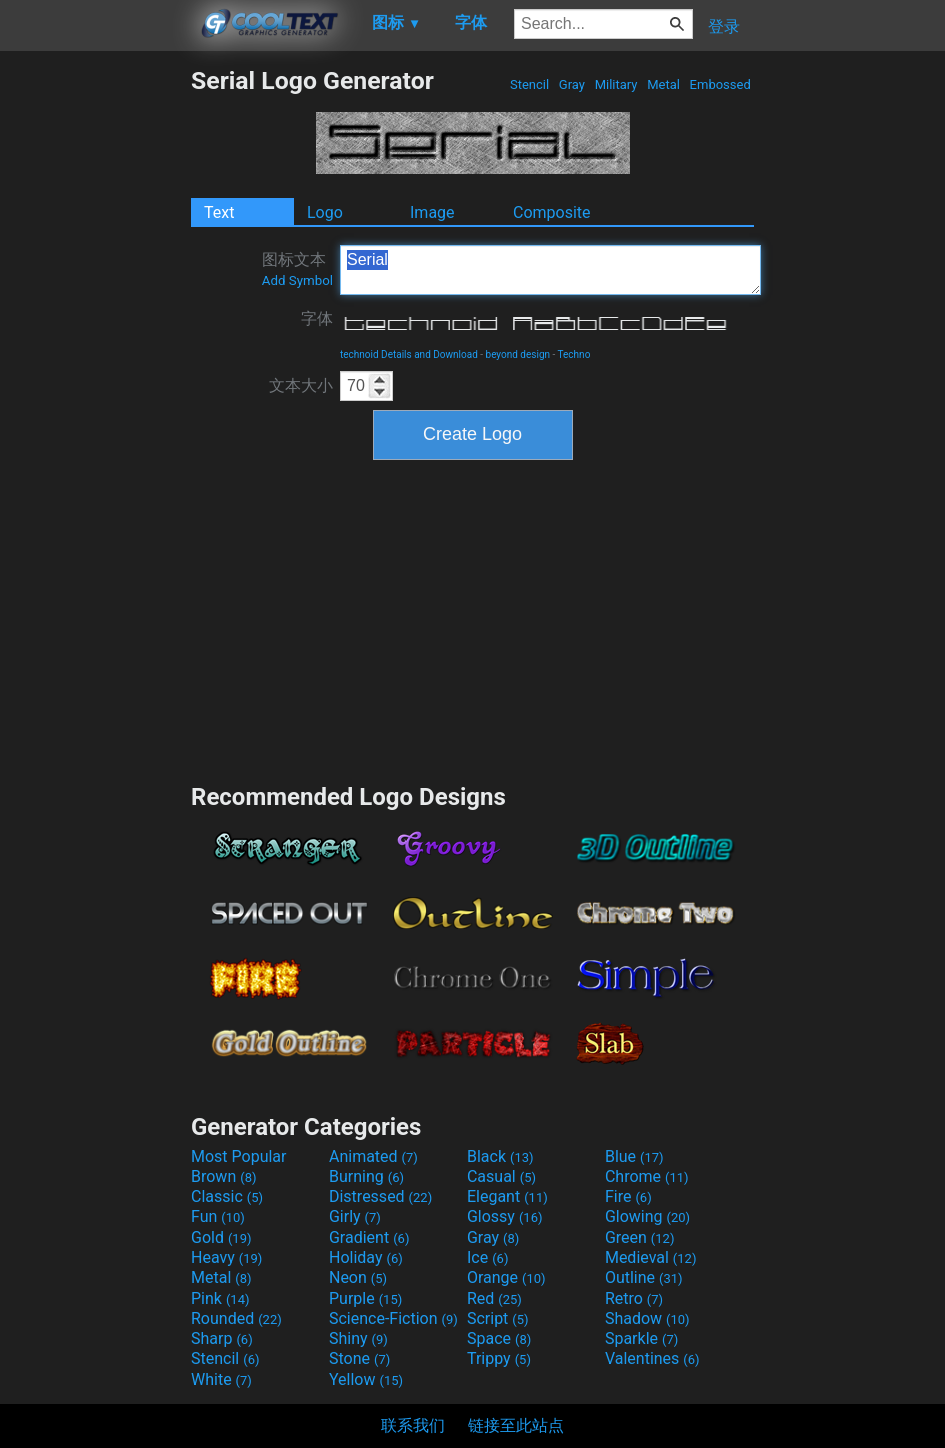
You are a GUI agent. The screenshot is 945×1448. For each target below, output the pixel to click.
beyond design (518, 354)
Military (615, 84)
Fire (628, 1196)
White (221, 1379)
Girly (355, 1216)
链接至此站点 (516, 1425)
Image (432, 212)
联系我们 (413, 1425)
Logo (325, 212)
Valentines (652, 1358)
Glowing (647, 1216)
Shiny (358, 1338)
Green (640, 1237)
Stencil (530, 84)
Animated (373, 1156)
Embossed (720, 84)
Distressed (380, 1196)
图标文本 (297, 269)
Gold (221, 1237)
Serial (550, 270)
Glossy (505, 1216)
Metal (663, 84)
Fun (218, 1216)
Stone (359, 1358)
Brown (223, 1176)
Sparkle (641, 1338)
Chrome (647, 1176)
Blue (634, 1156)
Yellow (366, 1379)
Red (494, 1298)
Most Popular (239, 1156)
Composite (552, 212)
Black (500, 1156)
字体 (317, 318)
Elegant (507, 1196)
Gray (572, 84)
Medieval (651, 1257)
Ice (487, 1257)
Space (499, 1338)
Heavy (226, 1257)
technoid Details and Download (409, 354)
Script (498, 1318)
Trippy (499, 1358)
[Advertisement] (95, 366)
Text (219, 212)
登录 (724, 26)
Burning (366, 1176)
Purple (365, 1298)
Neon (358, 1277)
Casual (501, 1176)
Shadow (647, 1318)
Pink (220, 1298)
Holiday (366, 1257)
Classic (227, 1196)
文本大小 (301, 385)
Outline (644, 1277)
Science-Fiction (393, 1318)
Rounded (236, 1318)
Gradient (369, 1237)
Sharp (222, 1338)
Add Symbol (297, 280)
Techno (574, 354)
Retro (634, 1298)
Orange (506, 1277)
